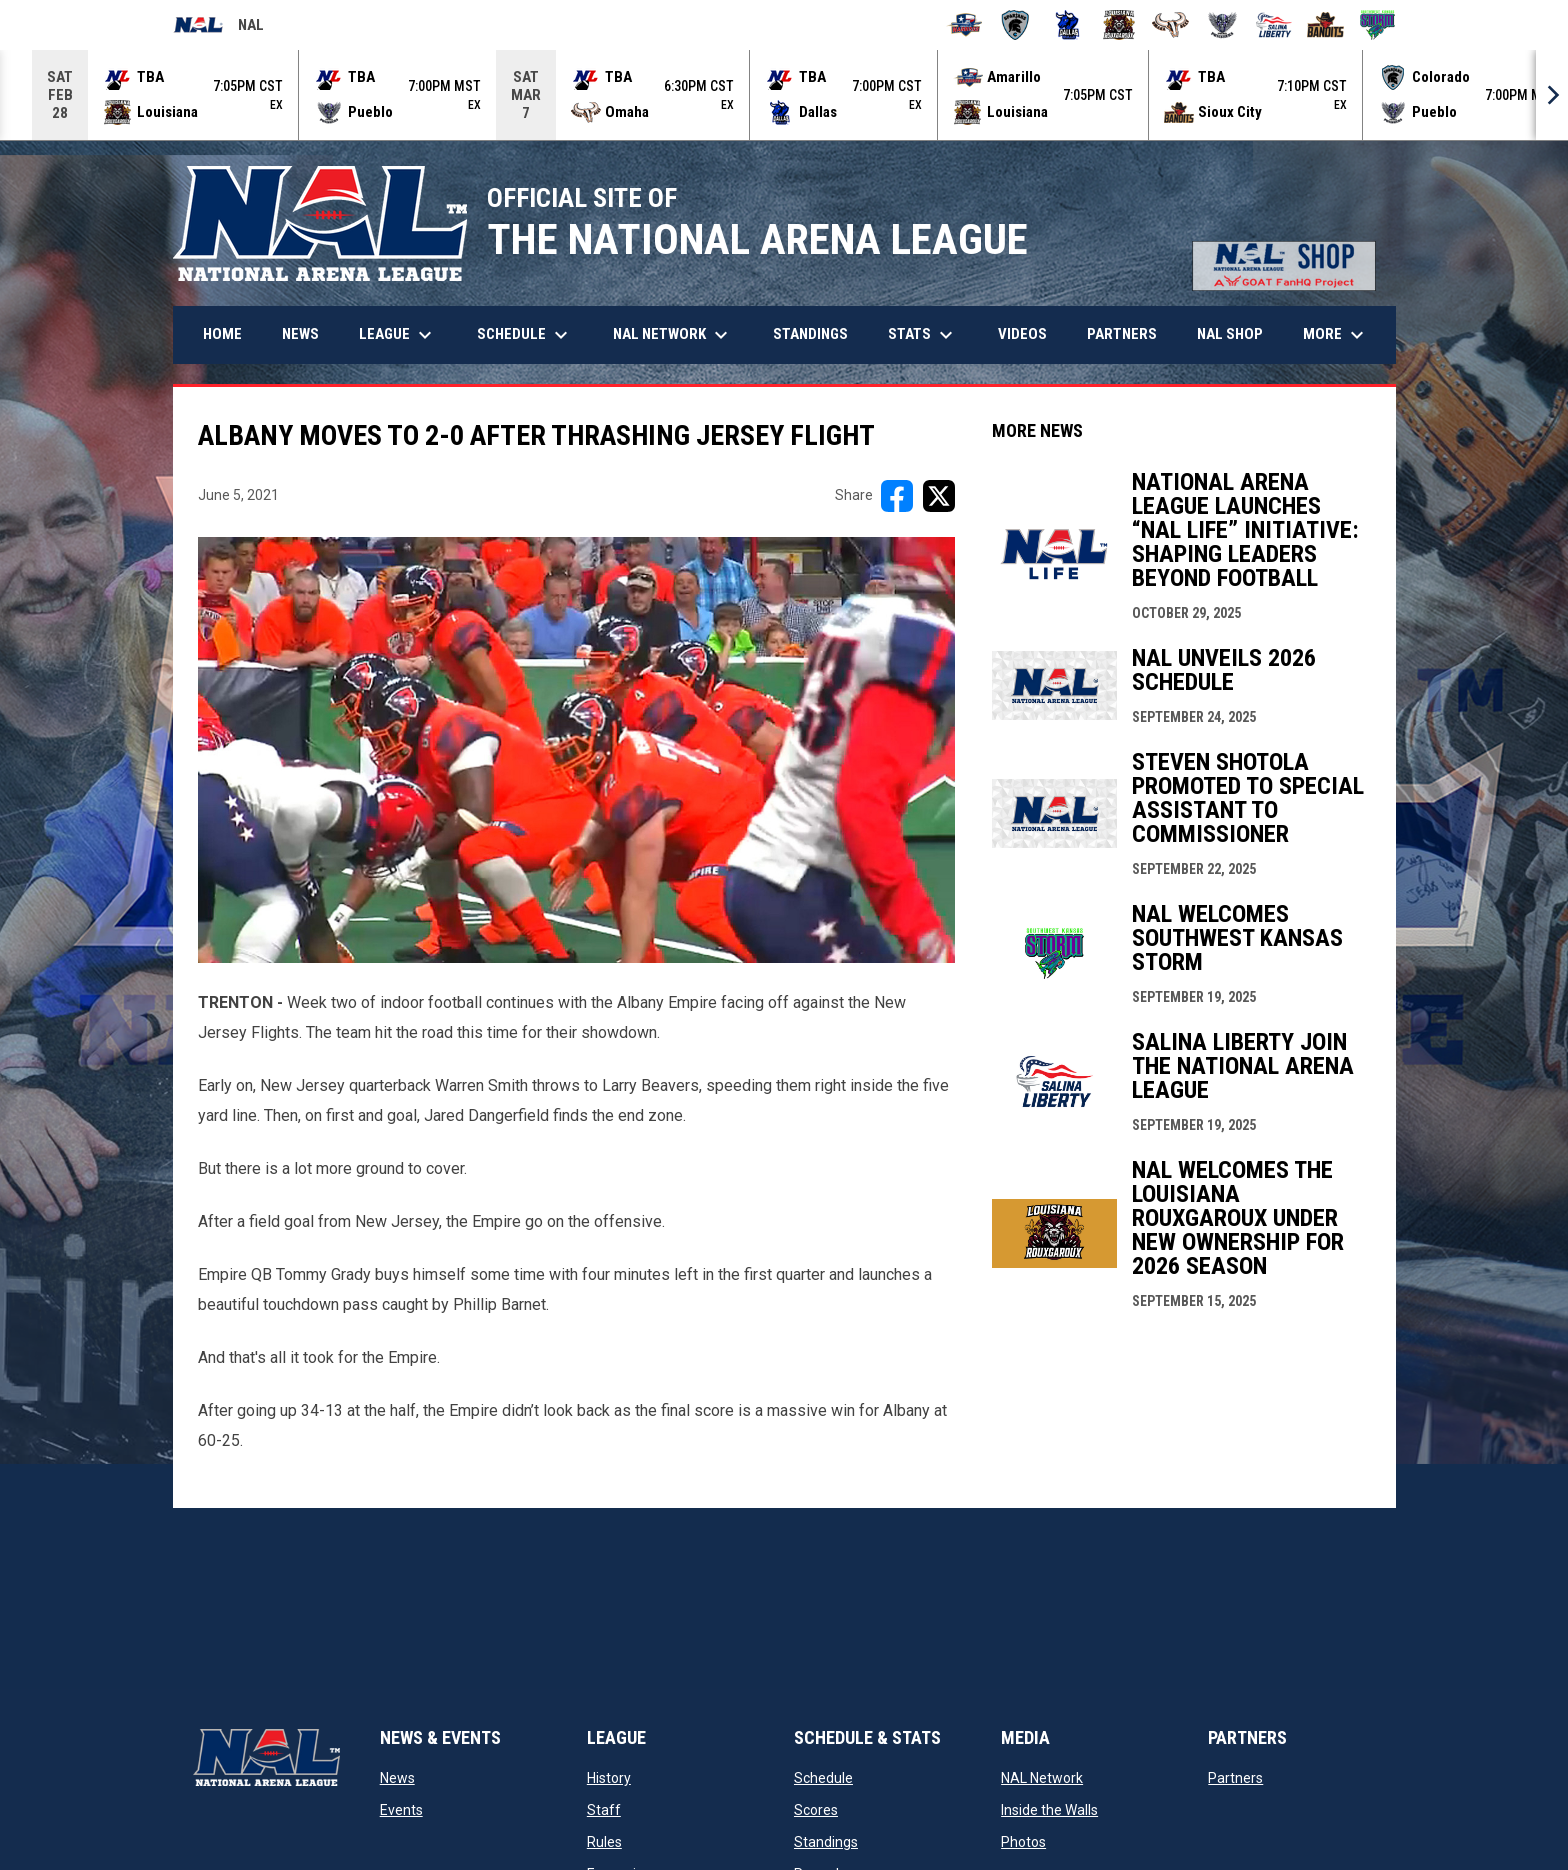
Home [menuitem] (222, 334)
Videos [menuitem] (1022, 334)
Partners (1235, 1778)
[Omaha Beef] (1170, 25)
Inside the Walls (1049, 1810)
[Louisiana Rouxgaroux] (1119, 25)
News (397, 1778)
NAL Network (1042, 1778)
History (609, 1778)
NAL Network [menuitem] (680, 335)
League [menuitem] (398, 335)
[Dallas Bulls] (1067, 25)
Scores (816, 1810)
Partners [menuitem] (1122, 334)
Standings (826, 1842)
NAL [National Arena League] (218, 28)
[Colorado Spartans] (1015, 25)
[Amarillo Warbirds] (964, 25)
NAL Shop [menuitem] (1237, 333)
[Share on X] (939, 496)
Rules (604, 1842)
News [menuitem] (300, 334)
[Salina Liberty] (1274, 25)
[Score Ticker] (784, 95)
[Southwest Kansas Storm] (1377, 25)
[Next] (1552, 95)
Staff (604, 1810)
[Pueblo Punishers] (1222, 25)
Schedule (823, 1778)
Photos (1023, 1842)
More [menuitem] (1336, 335)
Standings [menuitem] (810, 334)
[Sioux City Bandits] (1325, 25)
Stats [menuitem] (923, 335)
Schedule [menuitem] (525, 335)
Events (401, 1810)
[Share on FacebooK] (897, 496)
